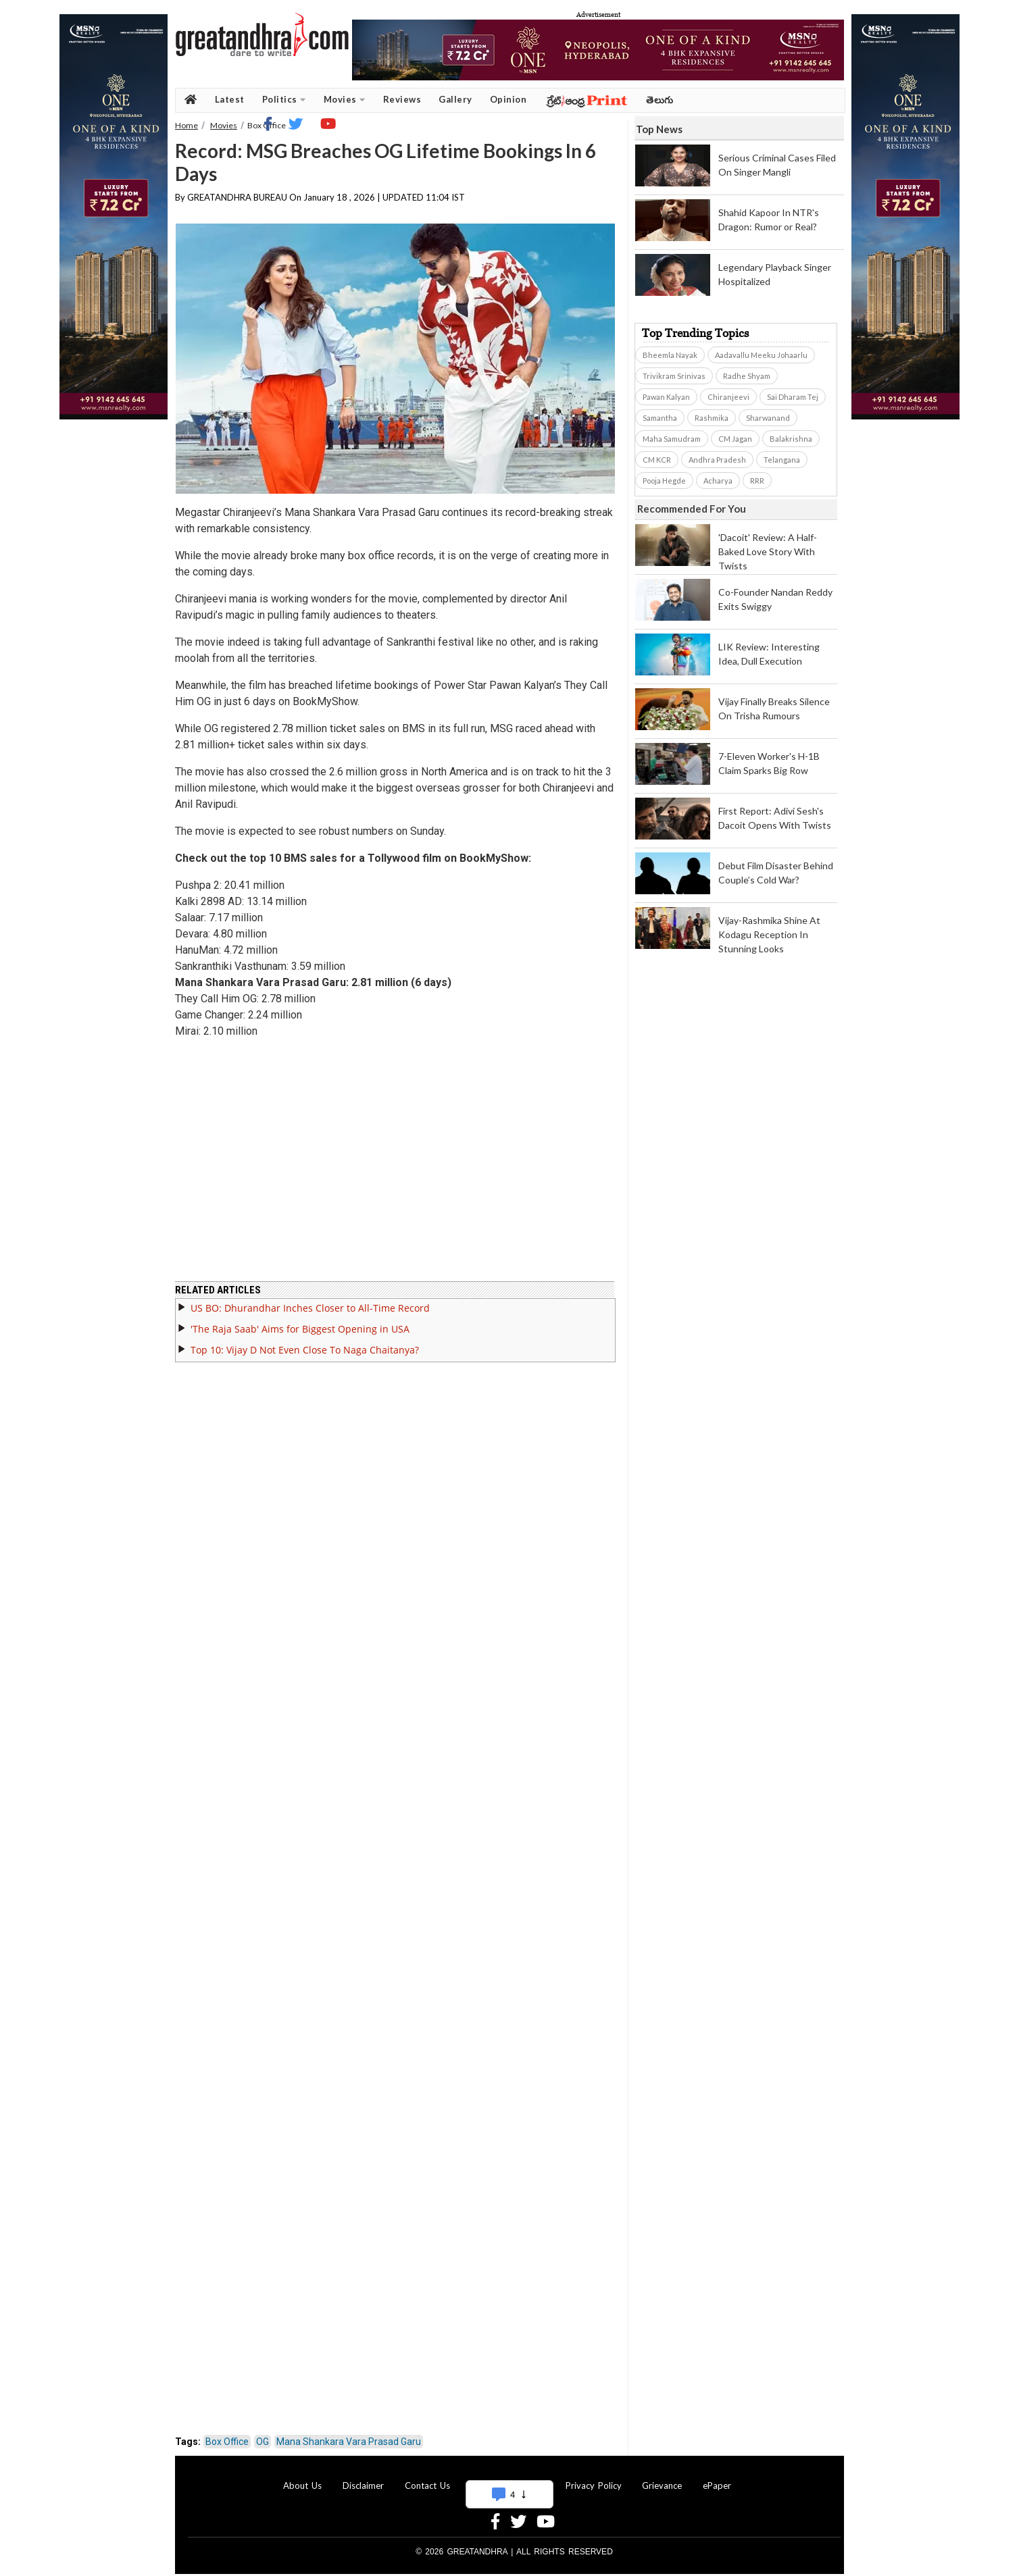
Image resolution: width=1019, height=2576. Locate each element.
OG (262, 2433)
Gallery (455, 99)
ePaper (717, 2477)
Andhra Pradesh (717, 459)
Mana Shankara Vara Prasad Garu (348, 2433)
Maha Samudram (672, 438)
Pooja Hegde (664, 480)
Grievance (662, 2477)
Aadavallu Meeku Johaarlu (761, 355)
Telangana (782, 459)
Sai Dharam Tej (792, 396)
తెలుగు (660, 99)
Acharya (717, 480)
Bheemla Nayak (670, 355)
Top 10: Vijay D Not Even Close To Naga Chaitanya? (305, 1341)
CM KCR (657, 459)
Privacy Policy (594, 2477)
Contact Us (427, 2477)
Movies (345, 99)
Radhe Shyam (746, 375)
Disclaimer (363, 2477)
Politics (284, 99)
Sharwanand (768, 417)
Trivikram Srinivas (674, 375)
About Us (302, 2477)
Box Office (227, 2433)
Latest (230, 99)
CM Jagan (735, 438)
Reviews (402, 99)
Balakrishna (791, 438)
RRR (757, 480)
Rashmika (711, 417)
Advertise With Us (507, 2477)
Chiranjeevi (728, 396)
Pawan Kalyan (666, 396)
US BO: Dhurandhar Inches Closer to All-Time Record (310, 1299)
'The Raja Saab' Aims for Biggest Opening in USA (300, 1320)
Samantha (660, 417)
